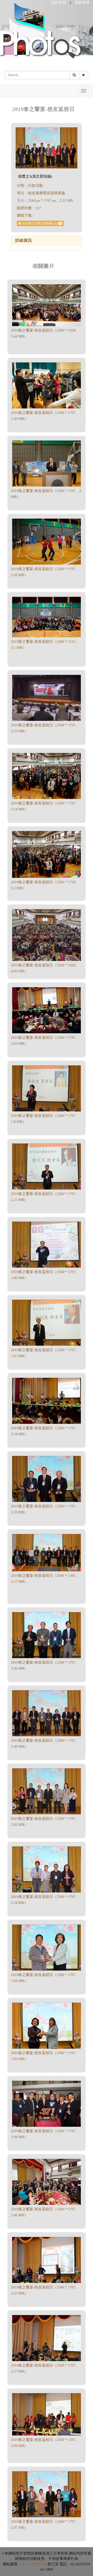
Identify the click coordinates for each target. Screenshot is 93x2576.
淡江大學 (28, 2564)
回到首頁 (58, 2)
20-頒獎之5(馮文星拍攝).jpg (40, 223)
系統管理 (82, 2)
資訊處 (41, 2564)
